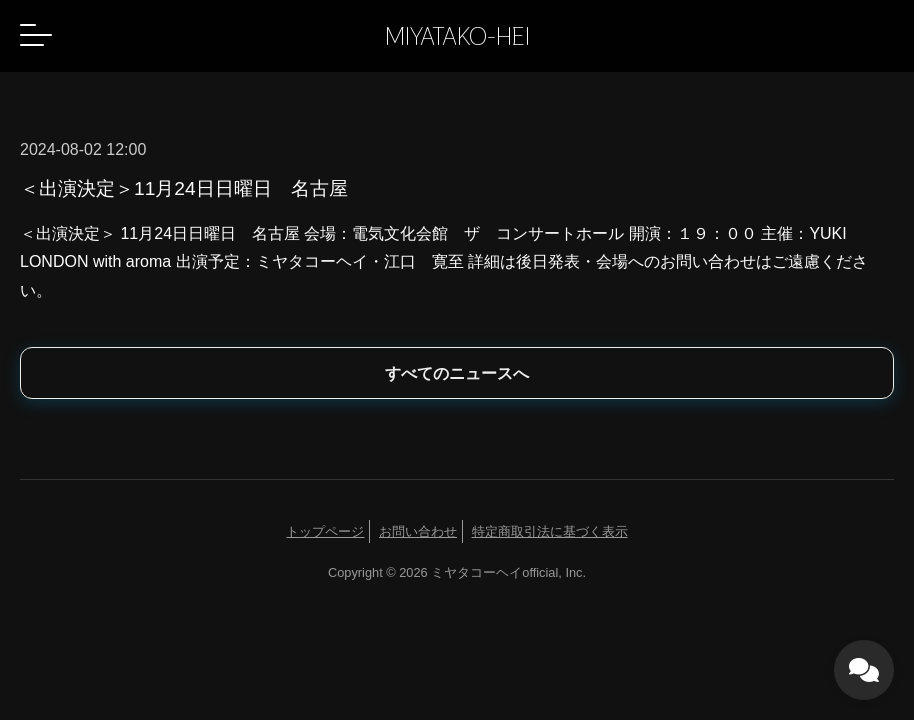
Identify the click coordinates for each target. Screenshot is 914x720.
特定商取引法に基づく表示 (550, 531)
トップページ (325, 531)
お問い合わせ (418, 531)
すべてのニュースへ (457, 373)
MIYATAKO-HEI (457, 36)
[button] (36, 35)
